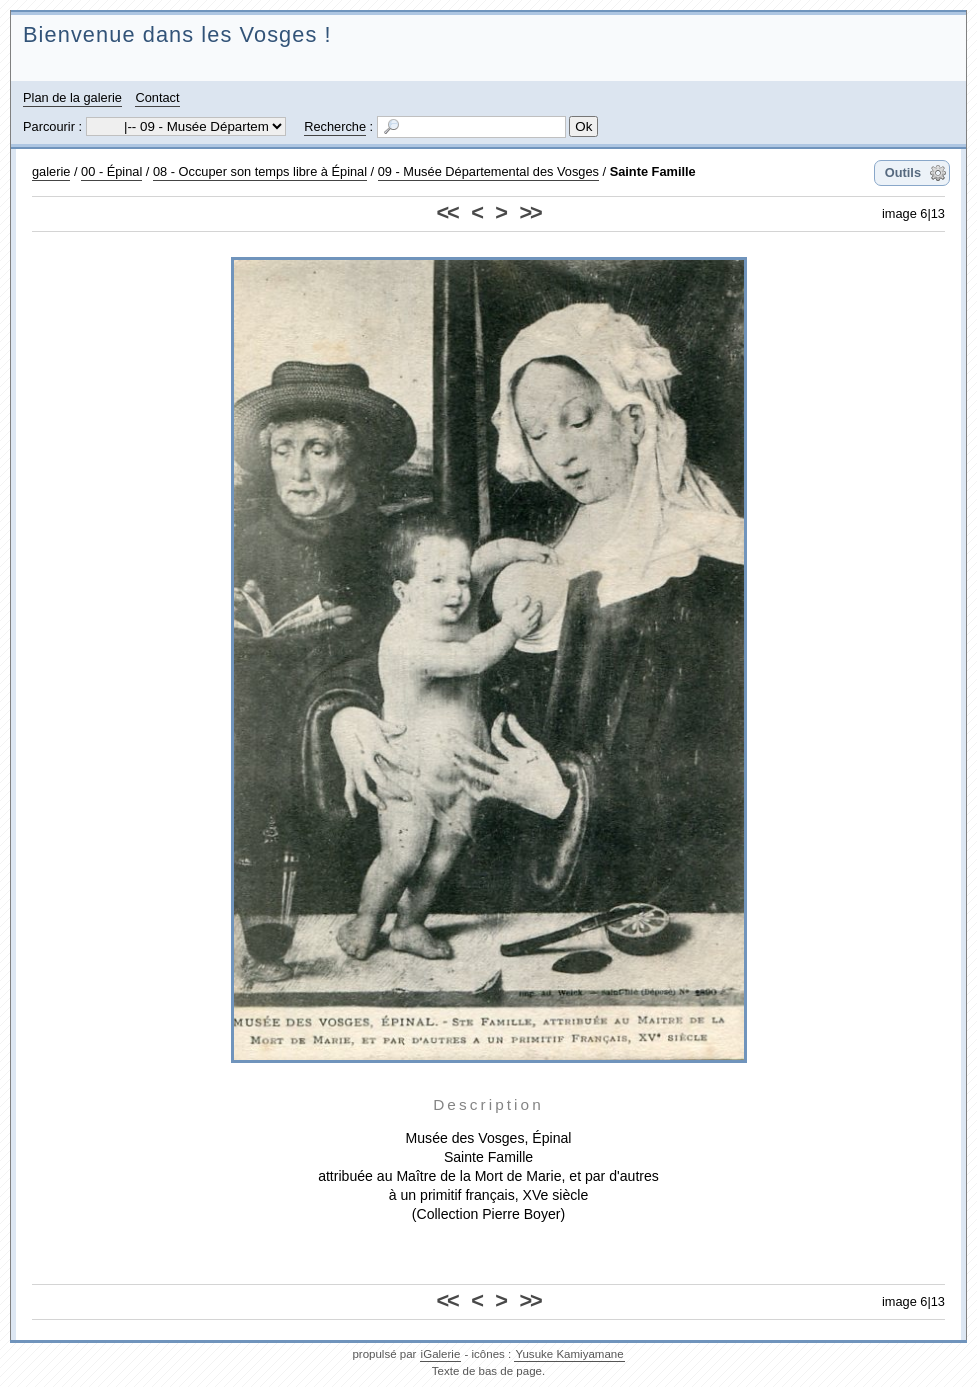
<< (447, 212)
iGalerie (441, 1354)
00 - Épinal (111, 171)
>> (529, 212)
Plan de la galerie (72, 97)
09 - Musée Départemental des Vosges (488, 171)
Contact (157, 97)
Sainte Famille (653, 171)
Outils (903, 172)
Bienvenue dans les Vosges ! (177, 34)
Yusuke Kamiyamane (569, 1354)
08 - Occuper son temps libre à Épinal (260, 171)
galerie (51, 171)
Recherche (335, 126)
